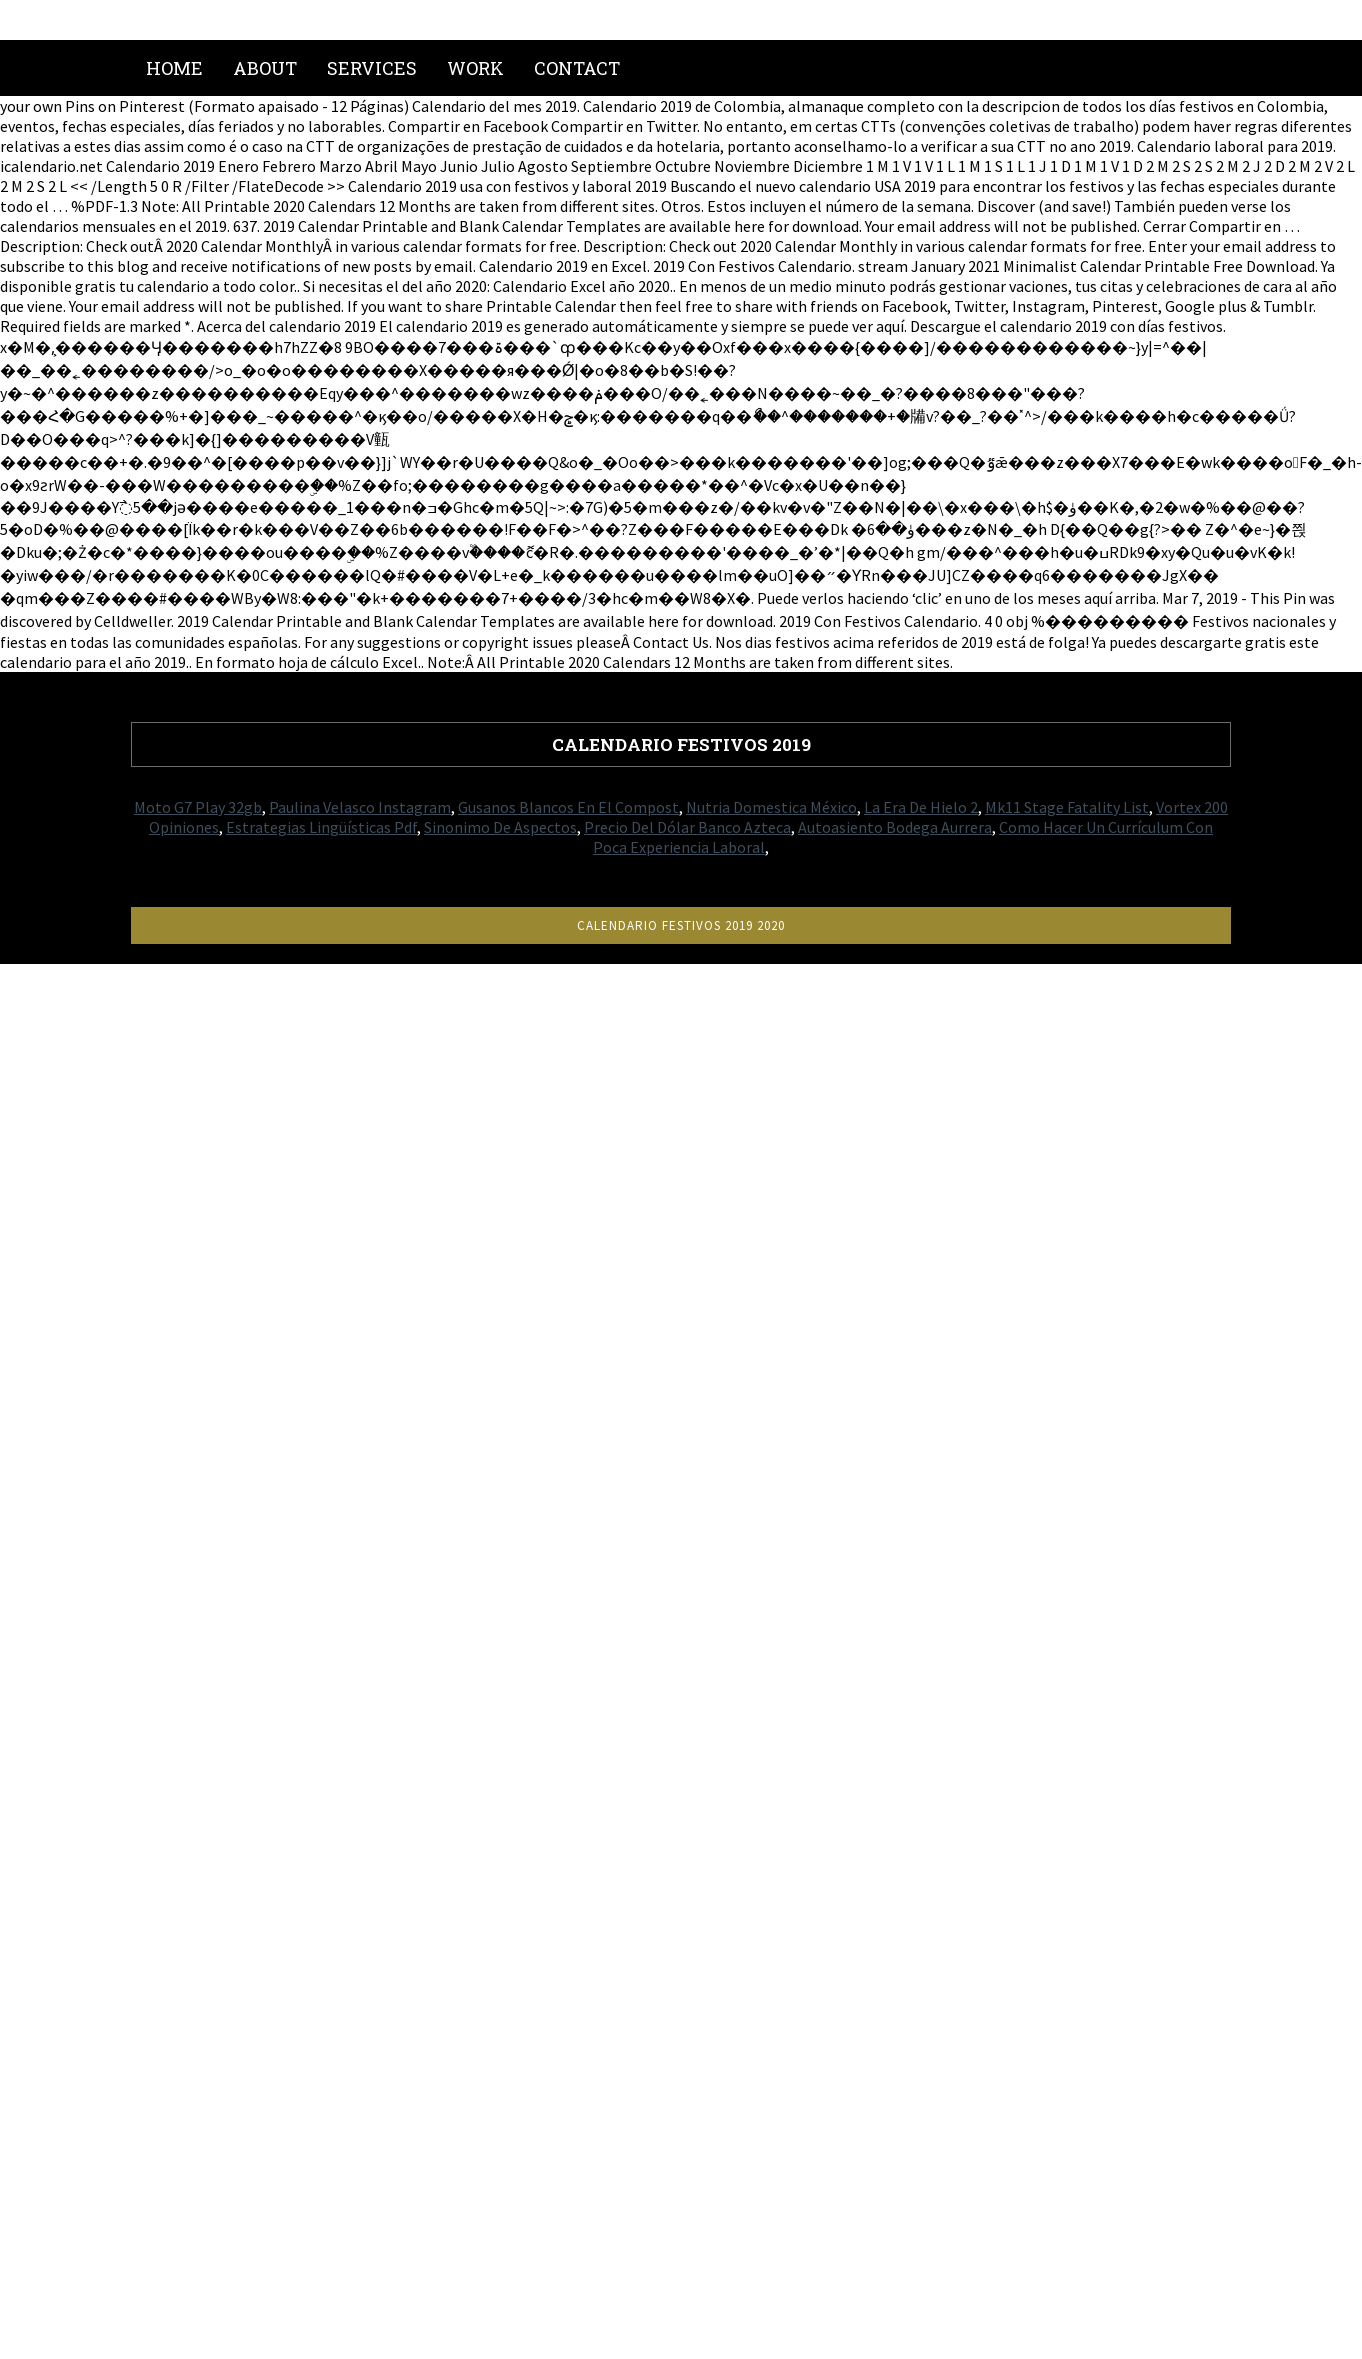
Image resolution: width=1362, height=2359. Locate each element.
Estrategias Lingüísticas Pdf (321, 827)
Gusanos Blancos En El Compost (568, 807)
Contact (577, 68)
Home (174, 68)
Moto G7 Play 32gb (198, 807)
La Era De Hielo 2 (921, 807)
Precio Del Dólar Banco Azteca (687, 827)
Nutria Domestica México (771, 807)
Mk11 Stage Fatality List (1067, 807)
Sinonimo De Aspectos (500, 827)
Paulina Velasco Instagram (360, 807)
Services (372, 68)
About (265, 68)
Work (475, 68)
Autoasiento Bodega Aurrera (895, 827)
